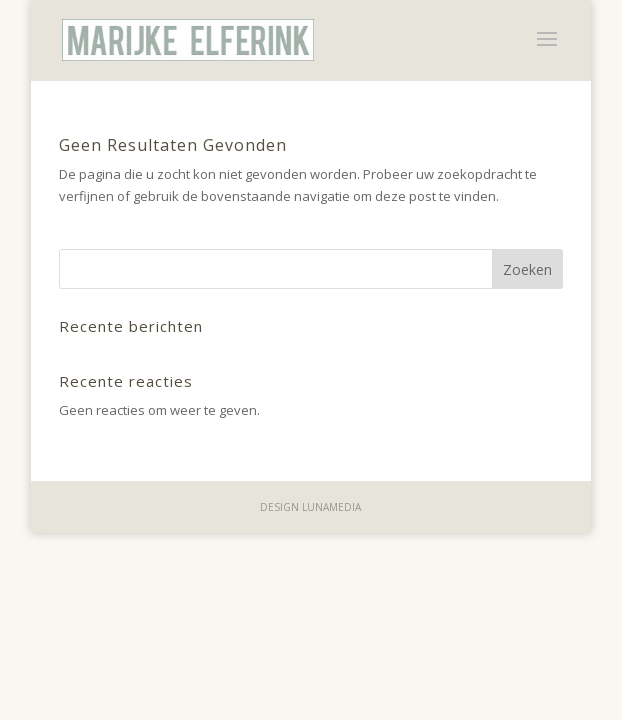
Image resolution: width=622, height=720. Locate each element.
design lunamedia (310, 507)
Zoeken (527, 269)
